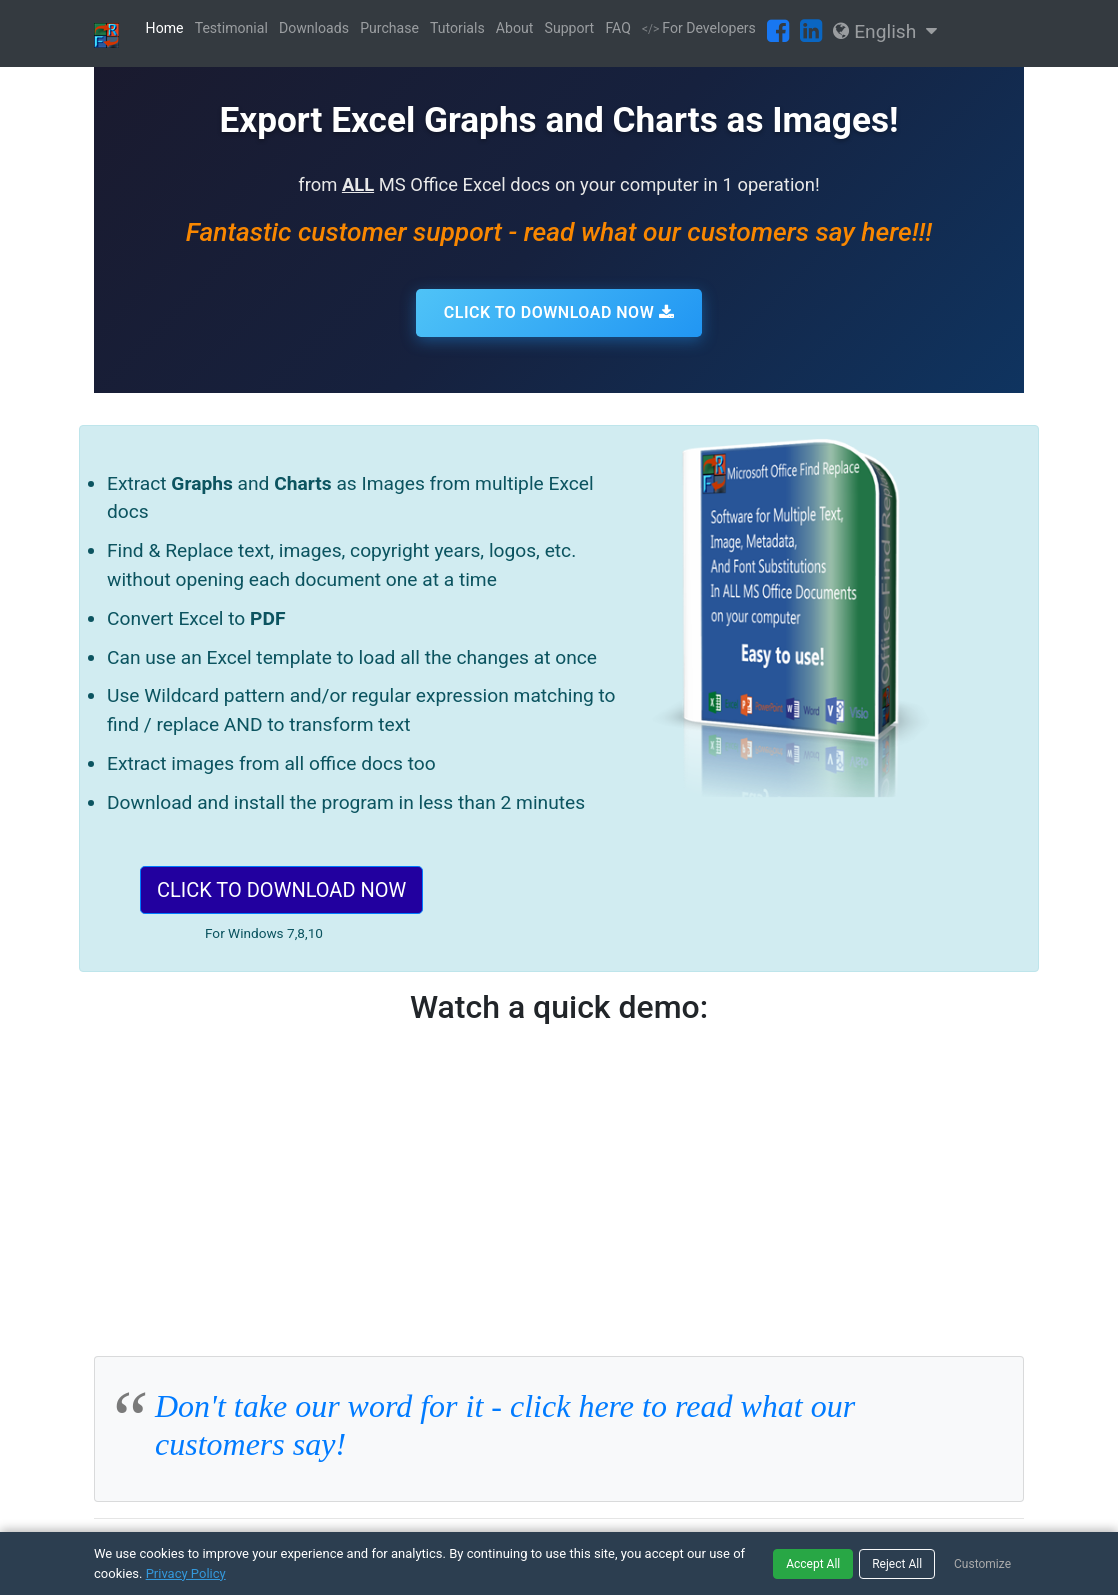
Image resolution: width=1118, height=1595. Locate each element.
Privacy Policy (186, 1573)
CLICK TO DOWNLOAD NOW (559, 312)
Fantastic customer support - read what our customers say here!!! (559, 232)
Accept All (813, 1564)
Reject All (897, 1564)
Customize (982, 1564)
